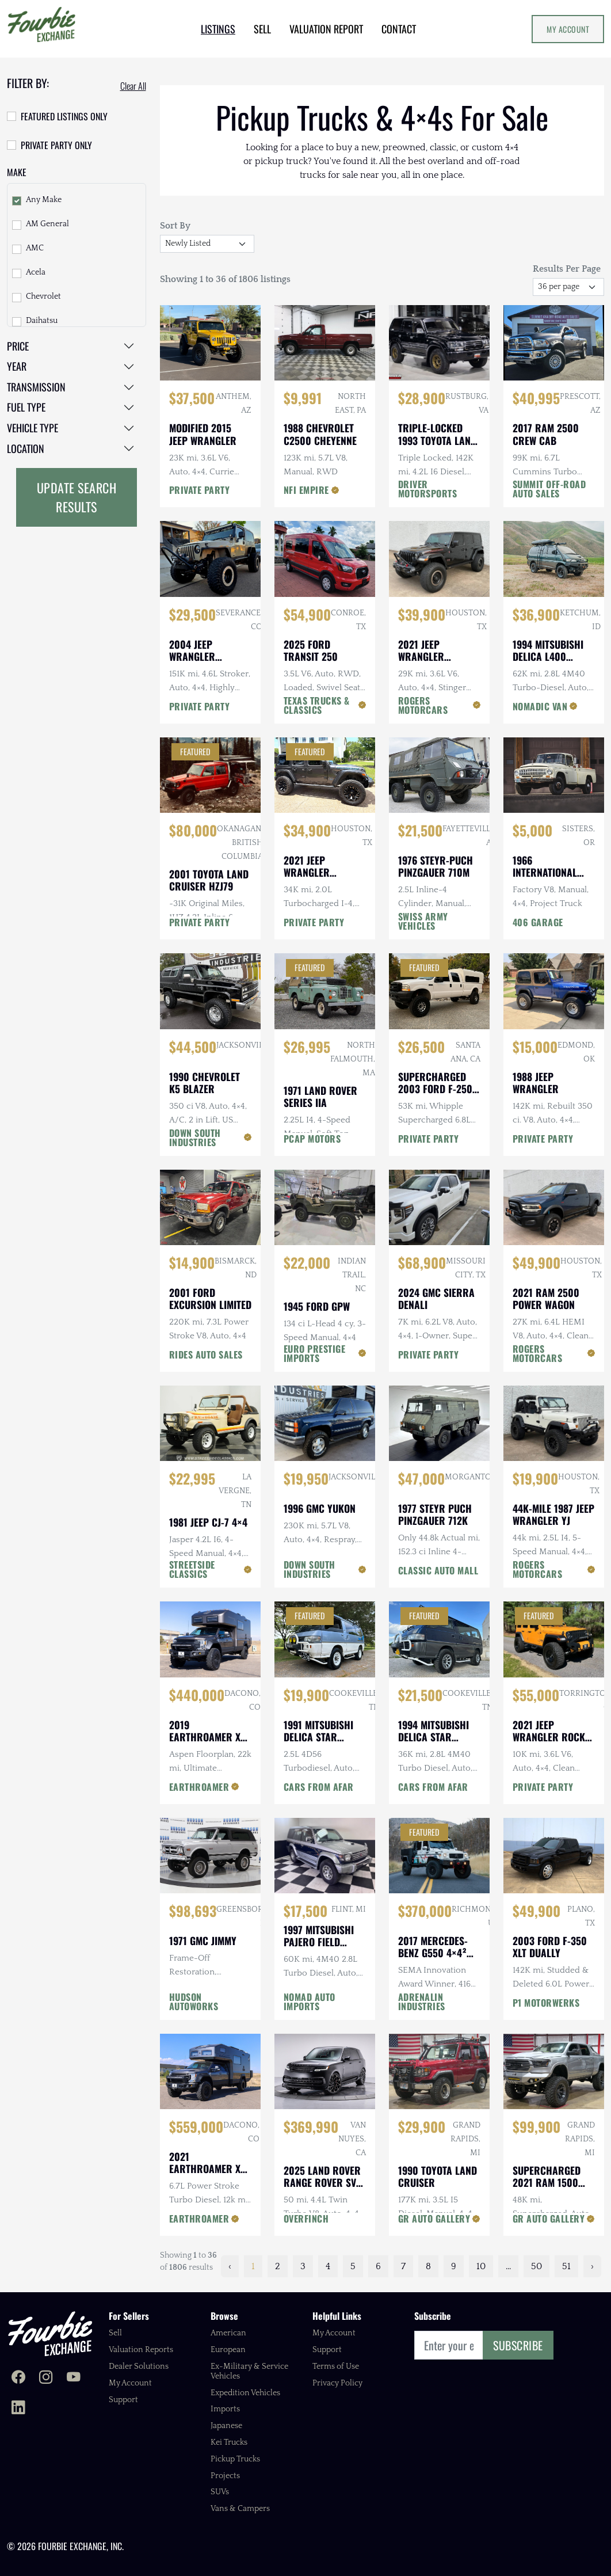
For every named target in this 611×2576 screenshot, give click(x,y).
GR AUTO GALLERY (434, 2218)
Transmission (36, 386)
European (228, 2349)
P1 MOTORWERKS (546, 2002)
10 (481, 2266)
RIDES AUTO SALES (206, 1354)
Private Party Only (56, 145)
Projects (225, 2475)
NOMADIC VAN (540, 706)
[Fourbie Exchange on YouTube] (73, 2378)
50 (536, 2266)
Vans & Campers (240, 2508)
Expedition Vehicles (245, 2393)
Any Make (44, 199)
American (228, 2333)
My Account (568, 29)
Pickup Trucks (235, 2459)
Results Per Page (567, 269)
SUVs (220, 2492)
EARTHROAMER (199, 1786)
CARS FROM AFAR (319, 1786)
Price (18, 345)
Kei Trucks (229, 2442)
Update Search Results (77, 497)
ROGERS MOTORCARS (423, 705)
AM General (47, 224)
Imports (225, 2409)
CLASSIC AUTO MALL (438, 1570)
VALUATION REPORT (326, 28)
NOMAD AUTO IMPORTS (309, 2001)
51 (566, 2266)
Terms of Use (335, 2366)
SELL (262, 28)
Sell (115, 2333)
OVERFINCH (306, 2218)
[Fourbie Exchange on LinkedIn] (18, 2408)
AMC (35, 248)
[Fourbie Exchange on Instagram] (46, 2378)
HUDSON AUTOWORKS (194, 2001)
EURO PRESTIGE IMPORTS (315, 1353)
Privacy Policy (337, 2383)
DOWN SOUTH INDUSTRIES (195, 1137)
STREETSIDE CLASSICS (192, 1569)
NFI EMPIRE (306, 489)
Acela (35, 272)
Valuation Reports (141, 2349)
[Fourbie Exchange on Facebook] (18, 2378)
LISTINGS (218, 28)
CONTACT (398, 28)
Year (16, 366)
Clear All (133, 86)
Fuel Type (26, 406)
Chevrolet (43, 296)
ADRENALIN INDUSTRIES (421, 2001)
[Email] (448, 2345)
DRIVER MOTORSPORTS (427, 489)
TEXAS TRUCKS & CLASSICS (317, 705)
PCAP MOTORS (312, 1138)
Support (123, 2399)
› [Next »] (592, 2266)
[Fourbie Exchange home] (50, 2333)
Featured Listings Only (64, 116)
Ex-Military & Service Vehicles (249, 2371)
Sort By (175, 225)
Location (25, 448)
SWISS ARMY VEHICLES (423, 921)
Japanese (226, 2425)
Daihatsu (42, 320)
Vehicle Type (32, 427)
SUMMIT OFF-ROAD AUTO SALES (549, 489)
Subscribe (518, 2345)
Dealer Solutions (139, 2366)
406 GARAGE (538, 922)
